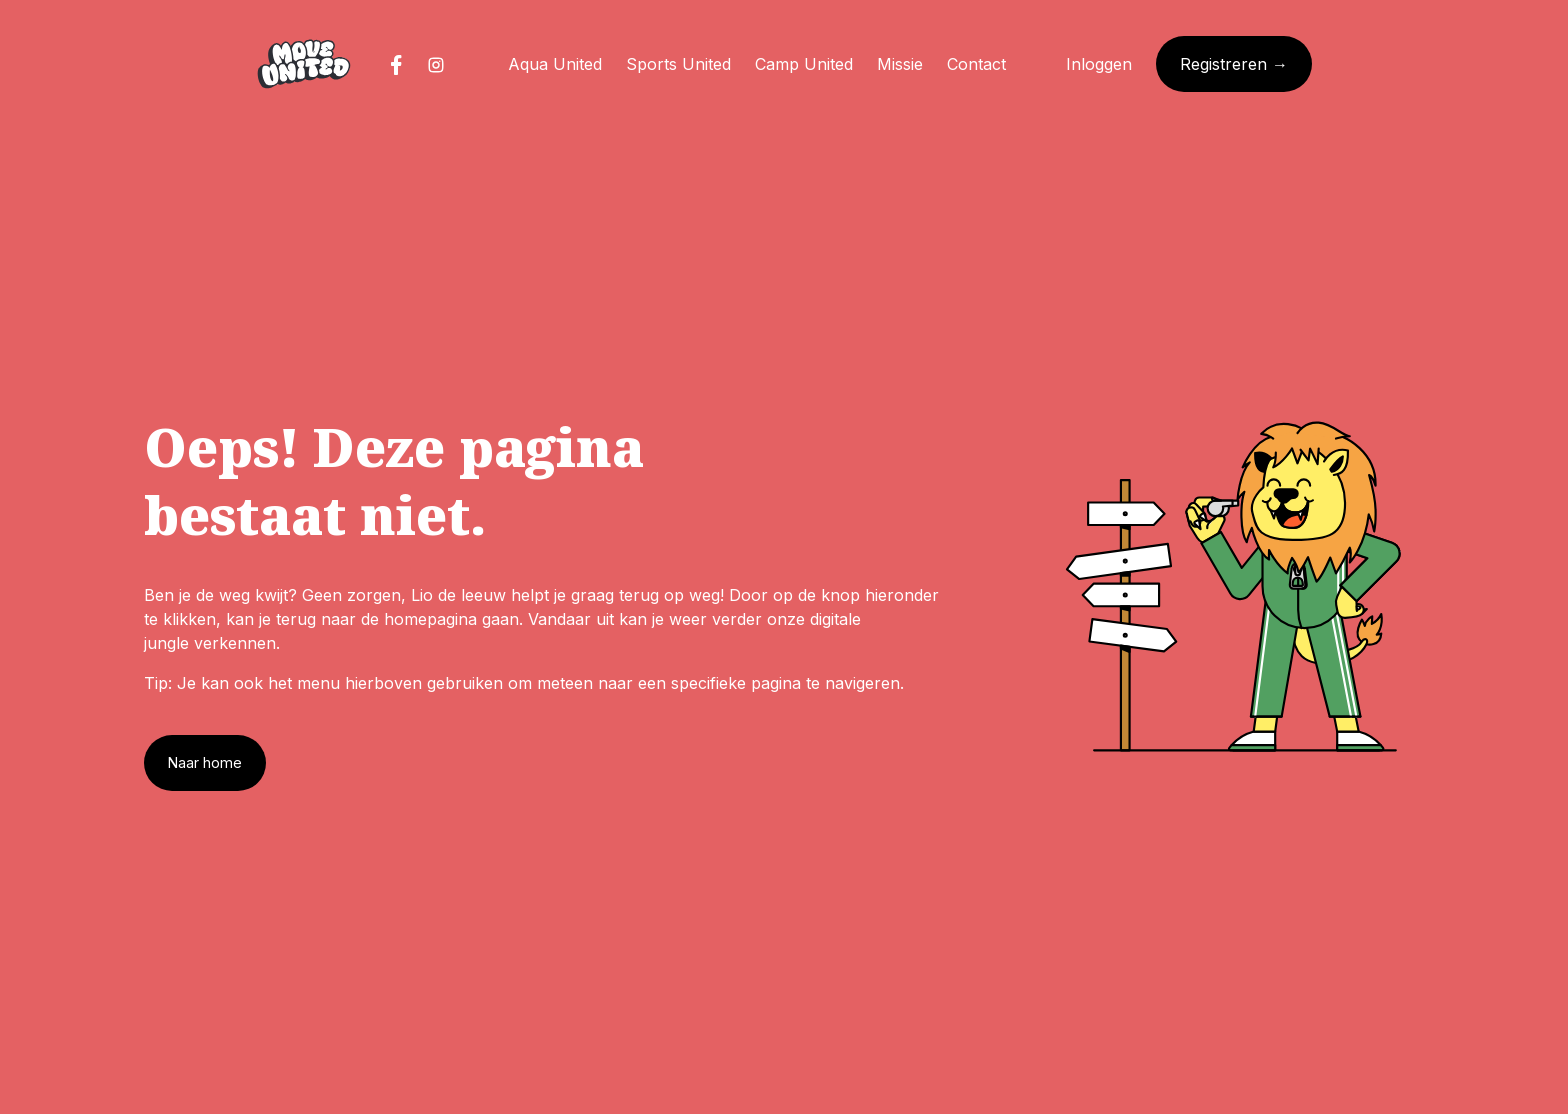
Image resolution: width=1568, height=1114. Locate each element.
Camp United (804, 64)
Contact (976, 64)
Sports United (678, 64)
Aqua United (555, 64)
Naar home (205, 762)
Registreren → (1234, 64)
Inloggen (1099, 64)
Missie (900, 64)
